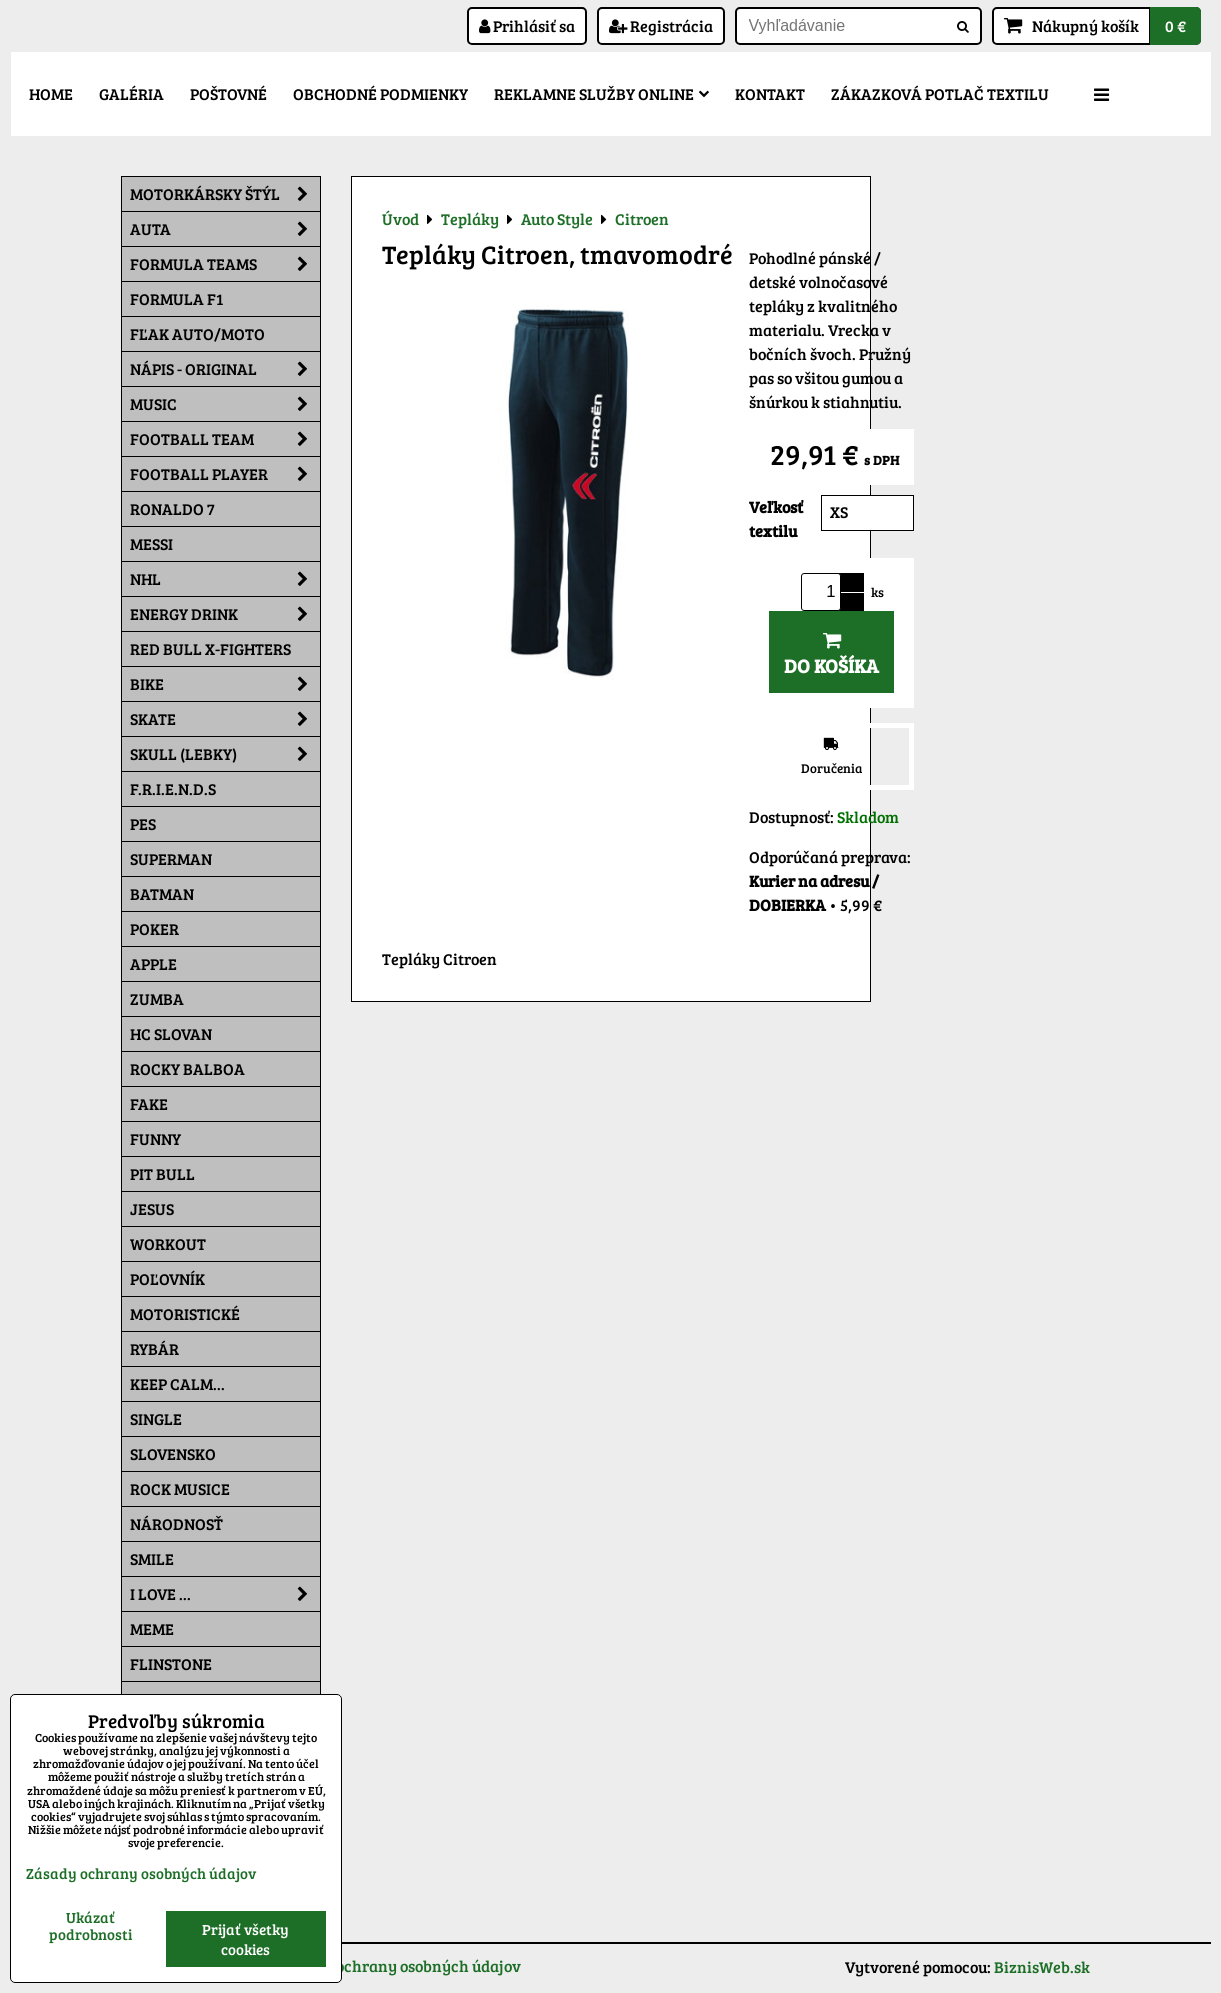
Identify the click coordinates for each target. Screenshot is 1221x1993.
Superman (171, 858)
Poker (154, 928)
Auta (225, 229)
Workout (168, 1243)
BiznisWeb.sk (1042, 1966)
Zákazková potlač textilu (940, 93)
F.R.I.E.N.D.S (173, 788)
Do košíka (831, 654)
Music (225, 404)
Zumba (157, 998)
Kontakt (770, 93)
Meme (152, 1628)
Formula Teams (225, 264)
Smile (152, 1558)
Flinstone (171, 1663)
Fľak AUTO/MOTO (197, 333)
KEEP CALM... (177, 1383)
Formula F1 (176, 298)
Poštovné (228, 93)
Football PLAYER (225, 474)
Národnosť (176, 1523)
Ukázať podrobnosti (90, 1925)
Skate (225, 719)
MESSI (151, 543)
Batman (162, 893)
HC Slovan (171, 1033)
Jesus (152, 1208)
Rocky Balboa (187, 1068)
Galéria (131, 93)
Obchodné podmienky (380, 93)
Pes (143, 823)
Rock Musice (180, 1488)
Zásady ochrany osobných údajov (401, 1965)
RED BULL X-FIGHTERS (210, 648)
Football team (225, 439)
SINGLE (156, 1418)
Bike (225, 684)
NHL (225, 579)
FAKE (149, 1103)
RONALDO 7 (172, 508)
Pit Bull (162, 1173)
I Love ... (225, 1594)
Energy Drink (225, 614)
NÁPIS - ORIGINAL (225, 369)
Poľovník (167, 1278)
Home (51, 93)
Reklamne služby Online (601, 93)
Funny (155, 1138)
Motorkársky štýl (225, 194)
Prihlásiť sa (527, 25)
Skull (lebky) (225, 754)
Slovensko (173, 1453)
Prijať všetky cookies (245, 1939)
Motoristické (185, 1313)
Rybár (154, 1348)
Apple (153, 963)
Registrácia (661, 25)
